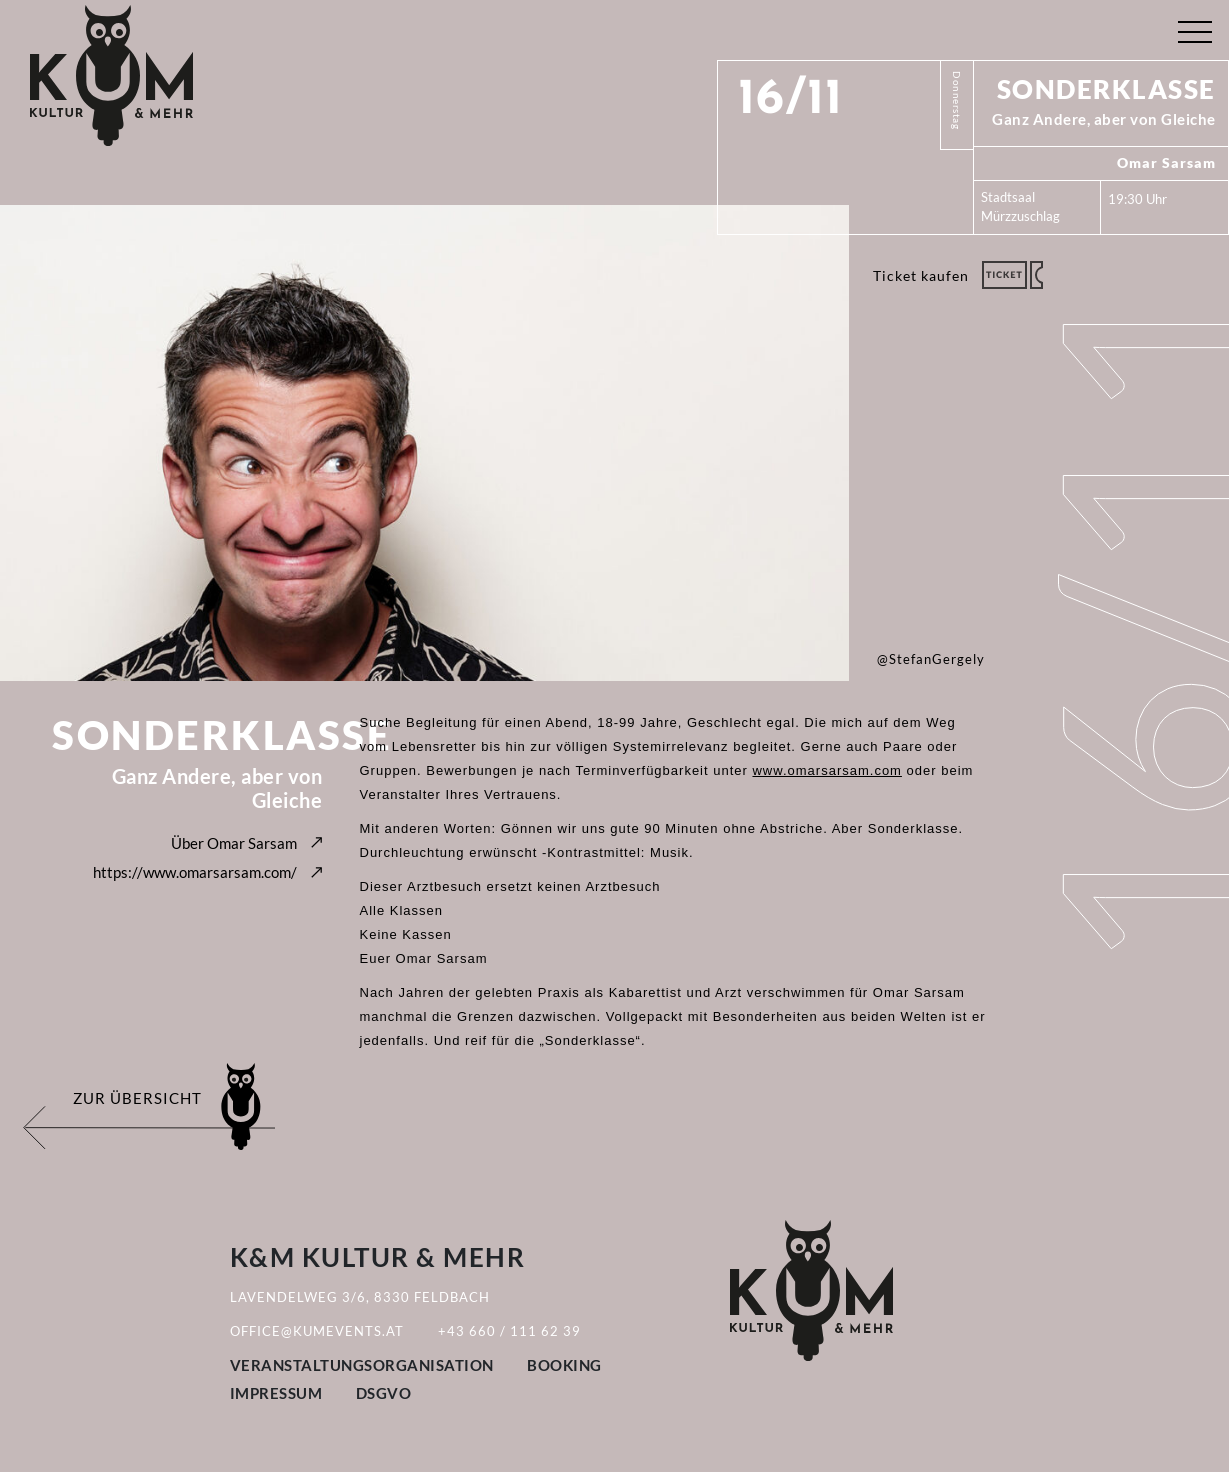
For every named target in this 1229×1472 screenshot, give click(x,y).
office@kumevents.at (317, 1331)
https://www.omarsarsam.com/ (195, 872)
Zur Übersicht (137, 1098)
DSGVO (384, 1393)
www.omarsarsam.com (826, 770)
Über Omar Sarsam (234, 843)
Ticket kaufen (921, 275)
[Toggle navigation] (1194, 27)
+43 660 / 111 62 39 (509, 1331)
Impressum (276, 1393)
